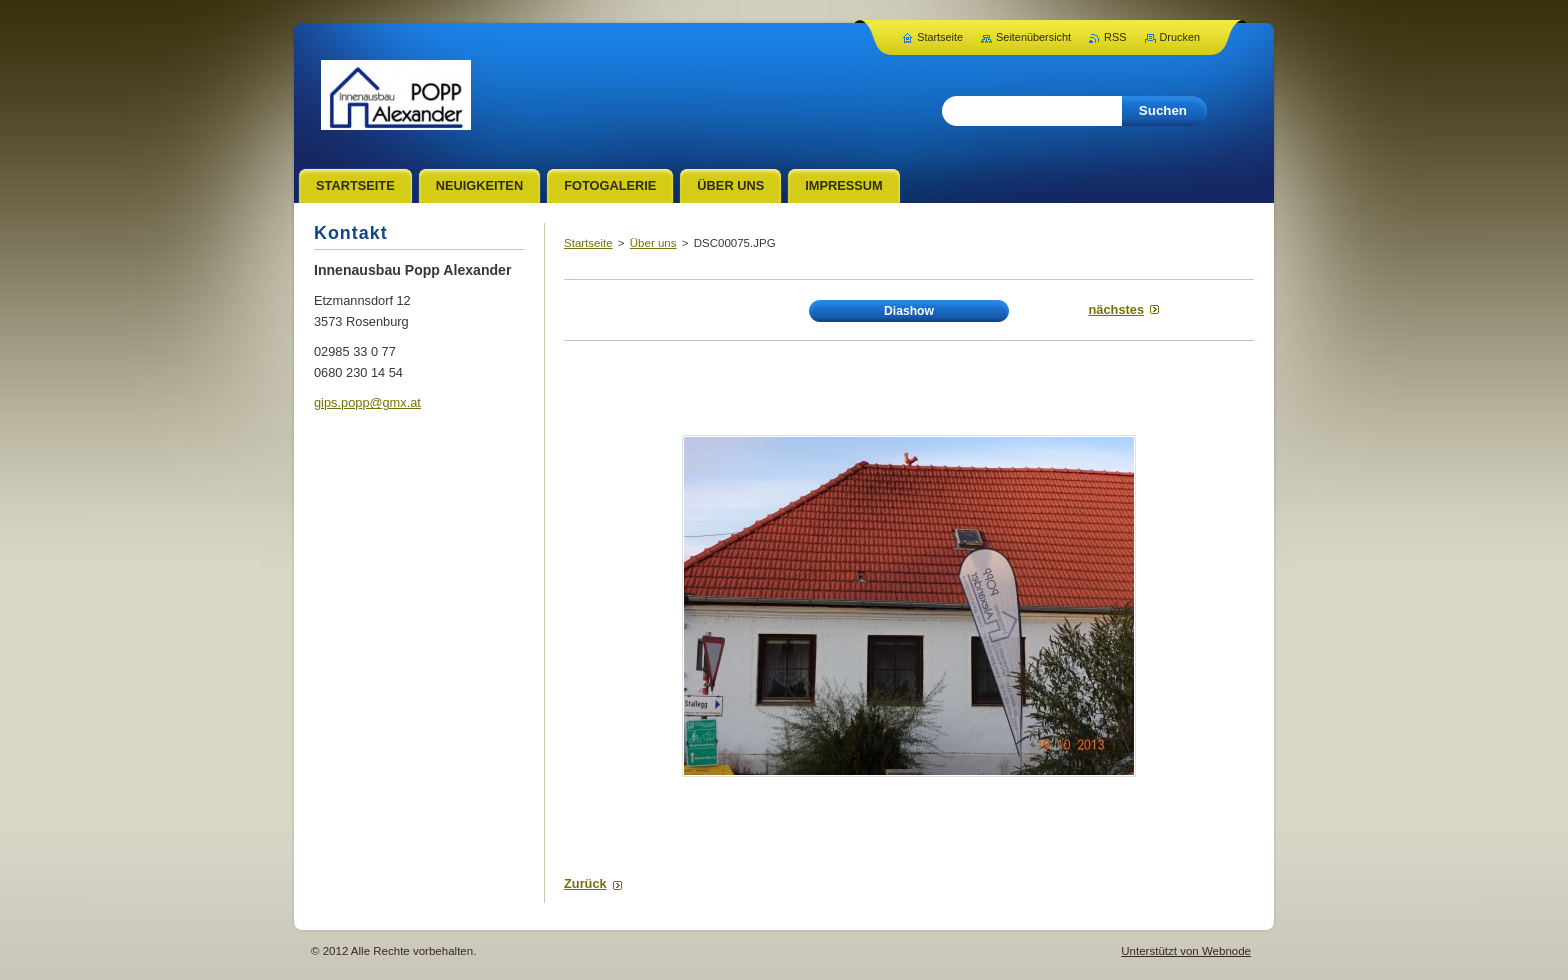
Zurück (585, 883)
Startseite (588, 243)
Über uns (653, 243)
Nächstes (1116, 309)
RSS (1115, 37)
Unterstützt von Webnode (1186, 951)
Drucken (1180, 37)
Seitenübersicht (1033, 37)
